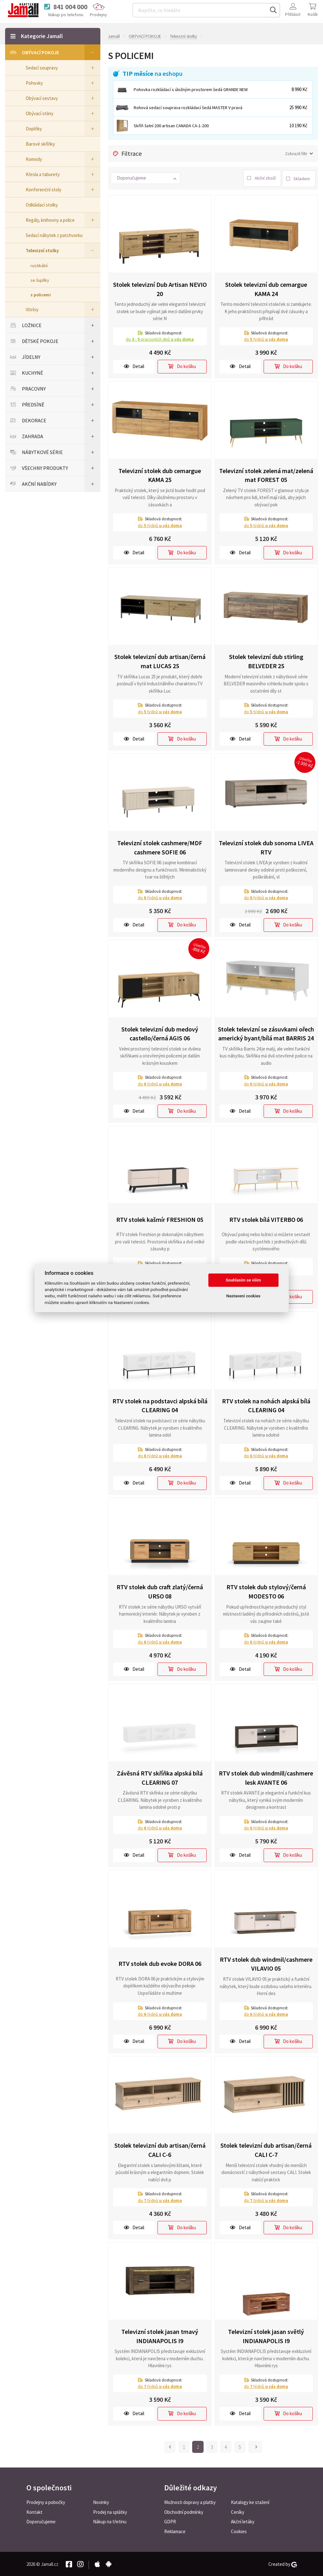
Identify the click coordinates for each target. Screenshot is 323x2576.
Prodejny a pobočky (45, 2501)
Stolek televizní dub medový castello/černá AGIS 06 (159, 1032)
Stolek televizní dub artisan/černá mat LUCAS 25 (159, 660)
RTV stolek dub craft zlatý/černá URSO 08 (160, 1590)
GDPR (170, 2521)
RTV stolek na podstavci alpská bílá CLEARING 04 (159, 1404)
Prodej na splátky (110, 2511)
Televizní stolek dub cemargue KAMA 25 (159, 474)
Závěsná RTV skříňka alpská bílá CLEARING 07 (160, 1776)
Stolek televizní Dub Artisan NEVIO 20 (160, 287)
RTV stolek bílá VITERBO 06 (266, 1218)
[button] (145, 177)
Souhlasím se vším (243, 1280)
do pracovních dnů (160, 338)
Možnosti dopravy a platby (190, 2501)
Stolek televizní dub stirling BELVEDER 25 (266, 660)
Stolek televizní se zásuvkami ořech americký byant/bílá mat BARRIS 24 (266, 1032)
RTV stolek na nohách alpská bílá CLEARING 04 (266, 1404)
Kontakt (34, 2511)
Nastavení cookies (243, 1296)
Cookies (239, 2531)
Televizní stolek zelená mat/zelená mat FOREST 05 (266, 474)
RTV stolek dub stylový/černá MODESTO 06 (266, 1590)
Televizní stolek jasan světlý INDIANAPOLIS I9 (266, 2334)
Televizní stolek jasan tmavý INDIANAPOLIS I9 (159, 2334)
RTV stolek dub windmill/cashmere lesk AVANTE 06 (266, 1776)
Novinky (101, 2501)
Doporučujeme (41, 2521)
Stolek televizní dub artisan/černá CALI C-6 (159, 2149)
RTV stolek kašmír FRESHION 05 (159, 1218)
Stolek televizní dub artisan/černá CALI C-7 (266, 2149)
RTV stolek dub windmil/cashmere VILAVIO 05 (266, 1962)
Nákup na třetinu (109, 2521)
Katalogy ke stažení (250, 2501)
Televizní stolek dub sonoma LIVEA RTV (266, 846)
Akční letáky (242, 2521)
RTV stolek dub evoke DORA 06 (159, 1963)
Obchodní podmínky (183, 2511)
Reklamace (174, 2531)
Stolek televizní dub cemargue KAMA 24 (266, 287)
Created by (282, 2563)
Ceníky (237, 2511)
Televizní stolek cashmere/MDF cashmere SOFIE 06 (159, 846)
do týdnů (266, 338)
